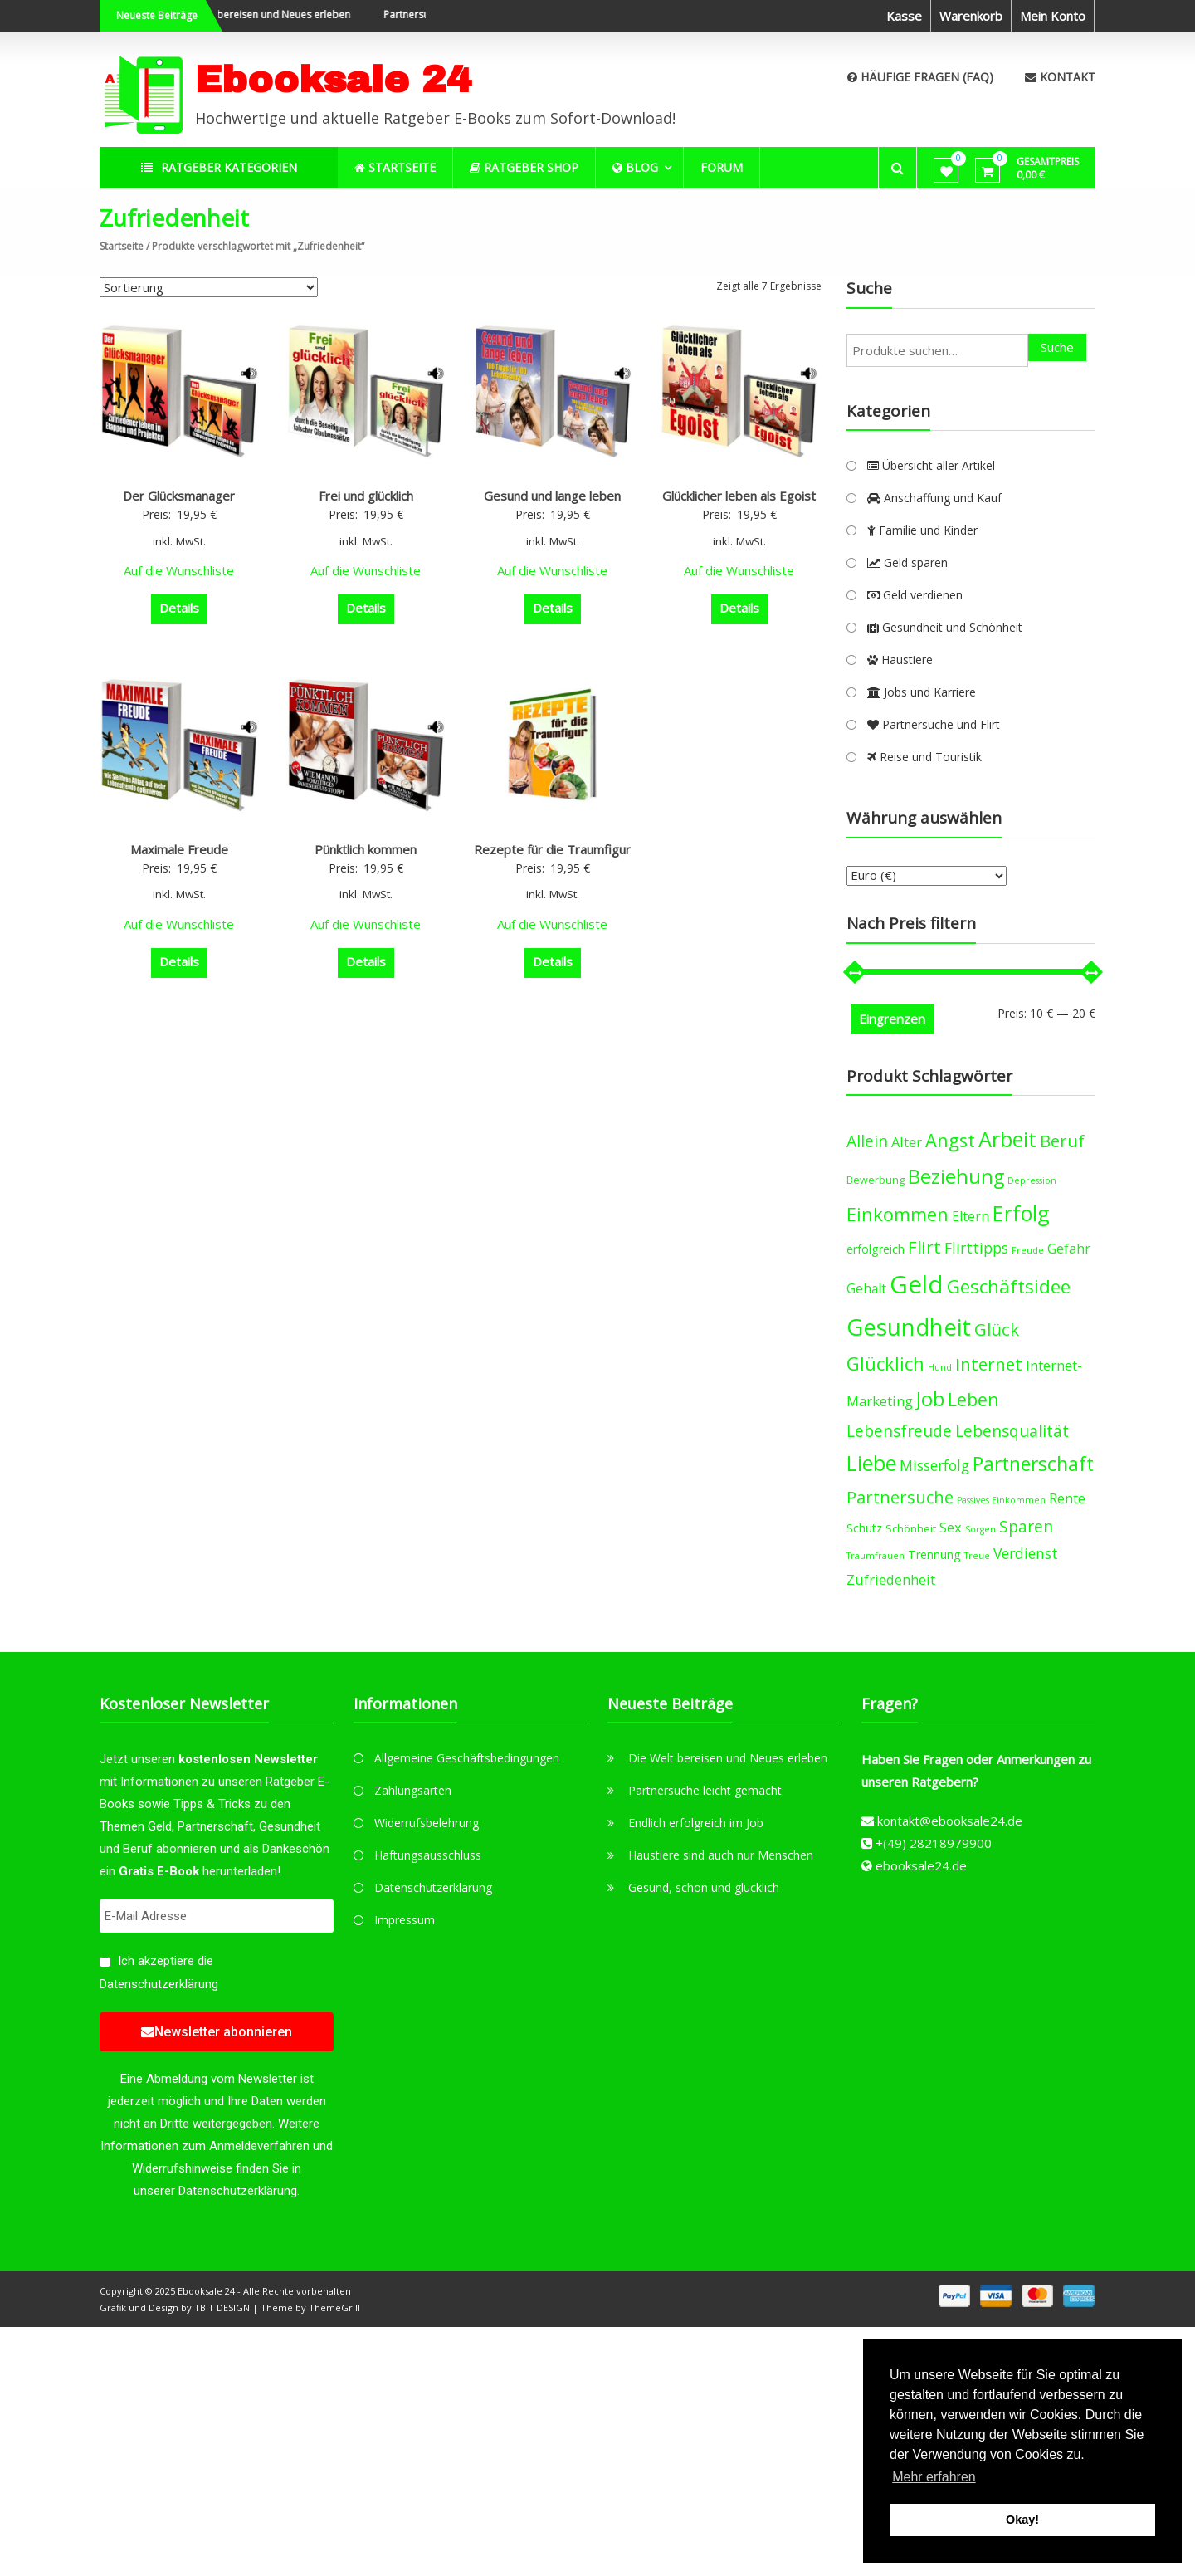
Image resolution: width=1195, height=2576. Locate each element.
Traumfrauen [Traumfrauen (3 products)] (875, 1556)
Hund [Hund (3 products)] (940, 1367)
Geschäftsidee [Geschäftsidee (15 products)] (1009, 1286)
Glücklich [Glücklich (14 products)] (885, 1364)
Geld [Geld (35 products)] (917, 1284)
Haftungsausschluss (427, 1855)
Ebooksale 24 (333, 79)
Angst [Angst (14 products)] (950, 1140)
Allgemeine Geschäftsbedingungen (466, 1758)
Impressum (404, 1920)
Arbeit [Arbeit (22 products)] (1007, 1139)
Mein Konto (1052, 15)
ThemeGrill (334, 2307)
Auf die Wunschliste (179, 570)
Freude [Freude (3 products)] (1028, 1250)
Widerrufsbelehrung (426, 1823)
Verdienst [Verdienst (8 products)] (1025, 1553)
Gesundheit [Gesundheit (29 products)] (908, 1326)
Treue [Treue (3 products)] (977, 1556)
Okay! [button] (1022, 2519)
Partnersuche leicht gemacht (705, 1790)
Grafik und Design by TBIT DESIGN (175, 2307)
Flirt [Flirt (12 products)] (924, 1247)
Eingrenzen (892, 1018)
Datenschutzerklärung (159, 1984)
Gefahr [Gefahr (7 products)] (1068, 1248)
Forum (722, 167)
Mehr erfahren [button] (934, 2477)
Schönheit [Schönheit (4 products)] (910, 1529)
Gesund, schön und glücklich (703, 1887)
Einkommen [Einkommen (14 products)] (897, 1214)
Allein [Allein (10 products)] (867, 1141)
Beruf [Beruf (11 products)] (1062, 1141)
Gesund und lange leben (552, 495)
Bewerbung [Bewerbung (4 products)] (875, 1180)
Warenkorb (970, 15)
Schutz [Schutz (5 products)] (864, 1528)
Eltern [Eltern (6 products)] (970, 1216)
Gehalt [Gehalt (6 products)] (866, 1288)
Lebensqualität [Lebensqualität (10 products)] (1012, 1431)
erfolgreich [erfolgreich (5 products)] (875, 1249)
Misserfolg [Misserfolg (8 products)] (934, 1465)
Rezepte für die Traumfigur (552, 849)
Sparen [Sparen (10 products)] (1026, 1526)
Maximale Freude (179, 849)
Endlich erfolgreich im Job (695, 1823)
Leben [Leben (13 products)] (973, 1399)
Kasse (904, 15)
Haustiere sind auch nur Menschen (720, 1855)
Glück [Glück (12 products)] (996, 1329)
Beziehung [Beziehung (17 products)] (956, 1176)
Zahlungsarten (412, 1790)
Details (179, 607)
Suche (1057, 347)
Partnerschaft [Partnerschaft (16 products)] (1033, 1464)
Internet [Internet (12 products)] (988, 1364)
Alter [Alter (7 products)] (906, 1141)
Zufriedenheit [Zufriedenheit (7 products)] (890, 1579)
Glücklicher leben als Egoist (739, 495)
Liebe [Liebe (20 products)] (871, 1463)
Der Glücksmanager (179, 495)
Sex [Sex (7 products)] (950, 1527)
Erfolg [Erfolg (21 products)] (1021, 1213)
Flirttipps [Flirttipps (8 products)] (976, 1248)
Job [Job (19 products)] (930, 1398)
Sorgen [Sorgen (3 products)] (980, 1529)
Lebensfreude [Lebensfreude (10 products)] (899, 1431)
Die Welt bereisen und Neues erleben (292, 14)
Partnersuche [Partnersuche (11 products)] (900, 1497)
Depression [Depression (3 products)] (1031, 1180)
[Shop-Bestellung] (209, 287)
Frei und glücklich (366, 495)
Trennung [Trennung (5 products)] (934, 1554)
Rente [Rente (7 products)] (1067, 1498)
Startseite (122, 246)
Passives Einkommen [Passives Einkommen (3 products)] (1001, 1500)
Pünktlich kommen (366, 849)
